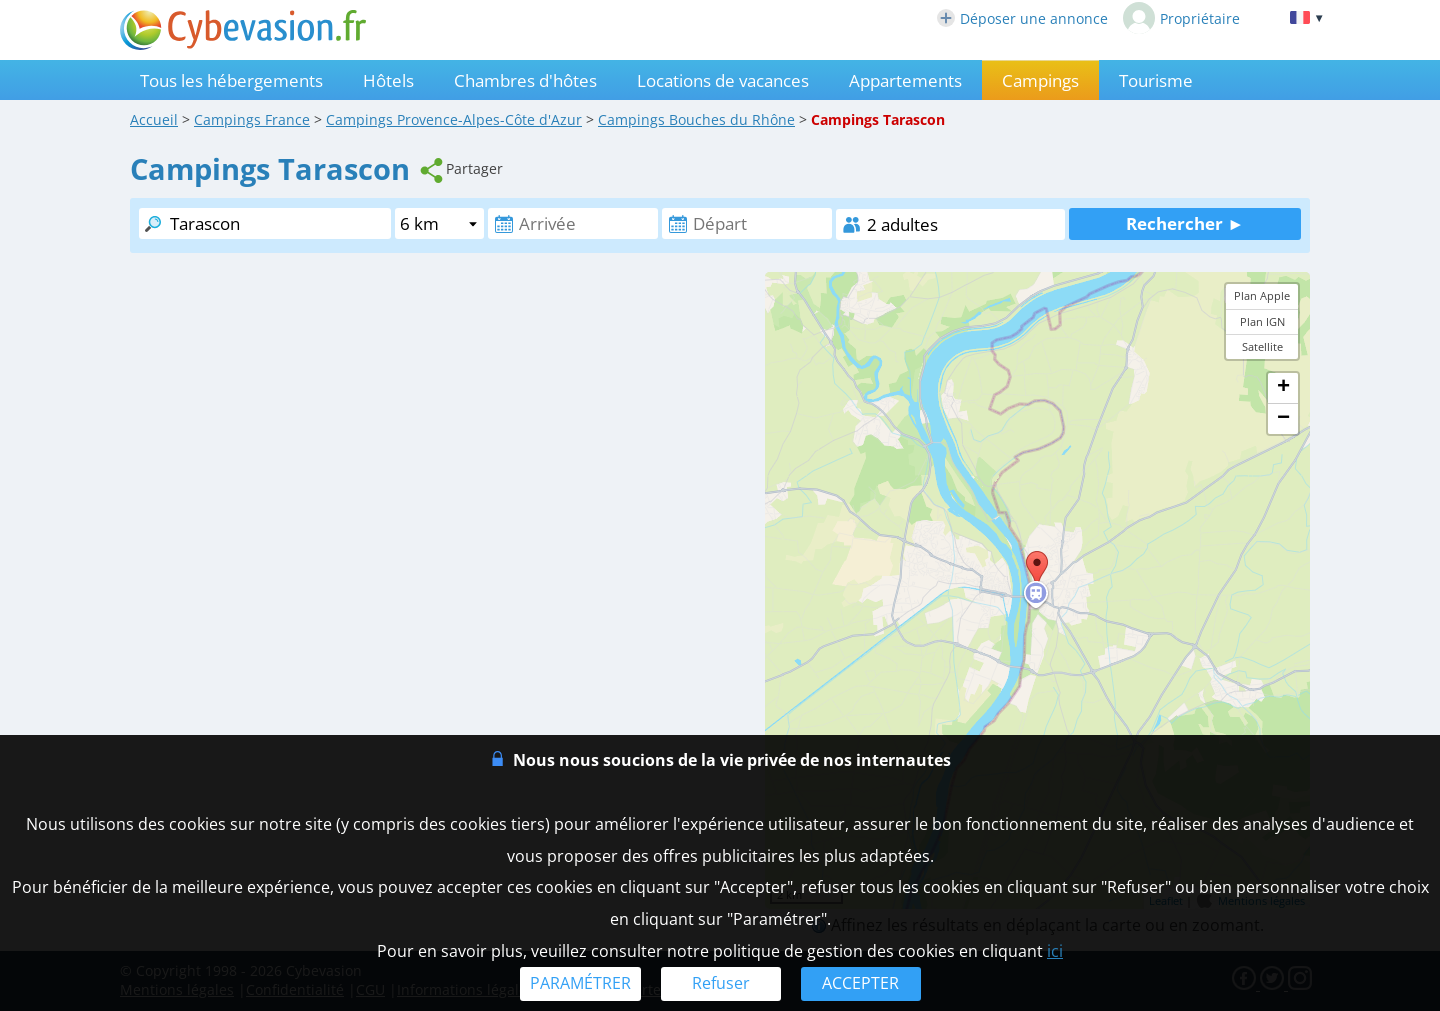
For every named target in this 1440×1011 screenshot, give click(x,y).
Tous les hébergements (231, 80)
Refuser (721, 983)
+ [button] (1283, 388)
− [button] (1283, 419)
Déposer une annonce (1022, 18)
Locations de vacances (723, 80)
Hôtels (388, 80)
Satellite (1262, 346)
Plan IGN (1262, 321)
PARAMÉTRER (580, 983)
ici (1055, 951)
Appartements (905, 80)
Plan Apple (1262, 295)
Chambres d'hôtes (525, 80)
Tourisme (1156, 80)
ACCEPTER (860, 983)
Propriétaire (1181, 18)
